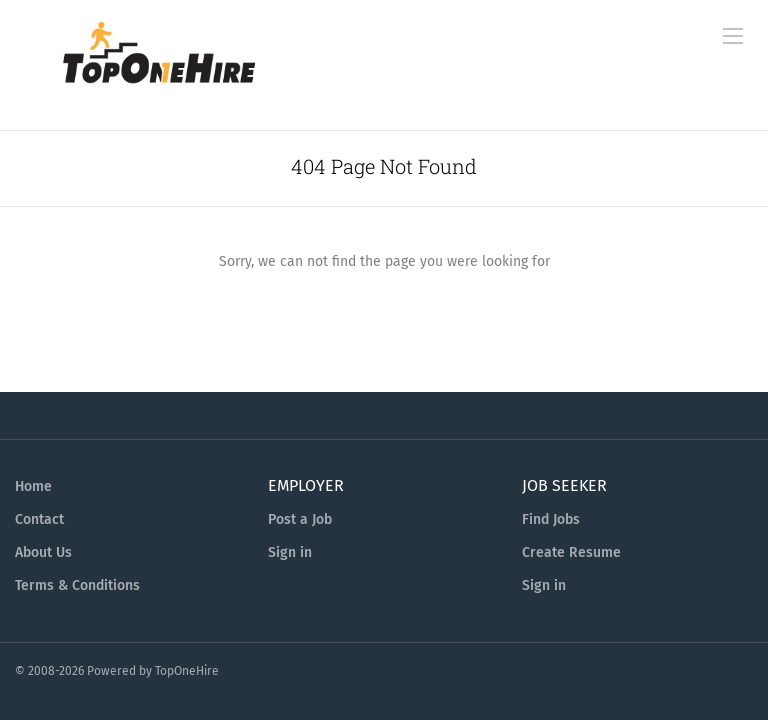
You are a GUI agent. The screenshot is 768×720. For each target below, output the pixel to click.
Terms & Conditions (77, 585)
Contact (39, 519)
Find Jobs (551, 519)
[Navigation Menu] (733, 36)
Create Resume (571, 552)
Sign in (290, 552)
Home (33, 486)
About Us (43, 552)
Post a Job (300, 519)
